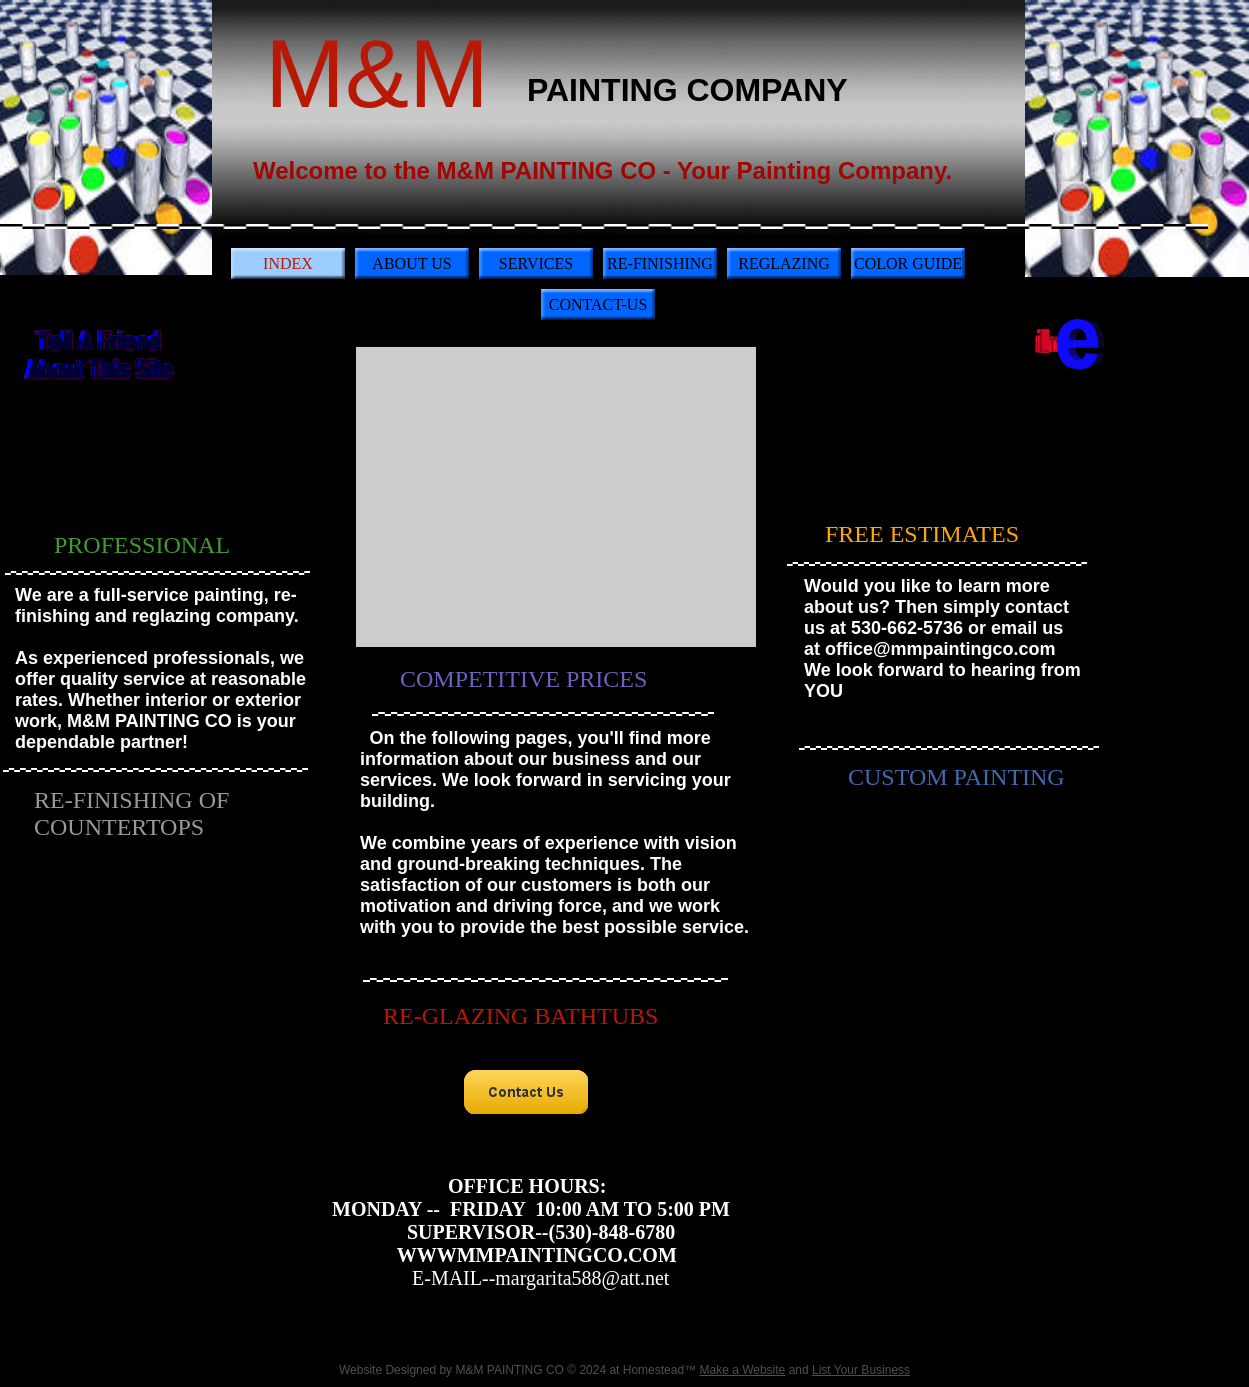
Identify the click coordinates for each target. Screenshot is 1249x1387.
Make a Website (742, 1370)
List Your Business (861, 1370)
